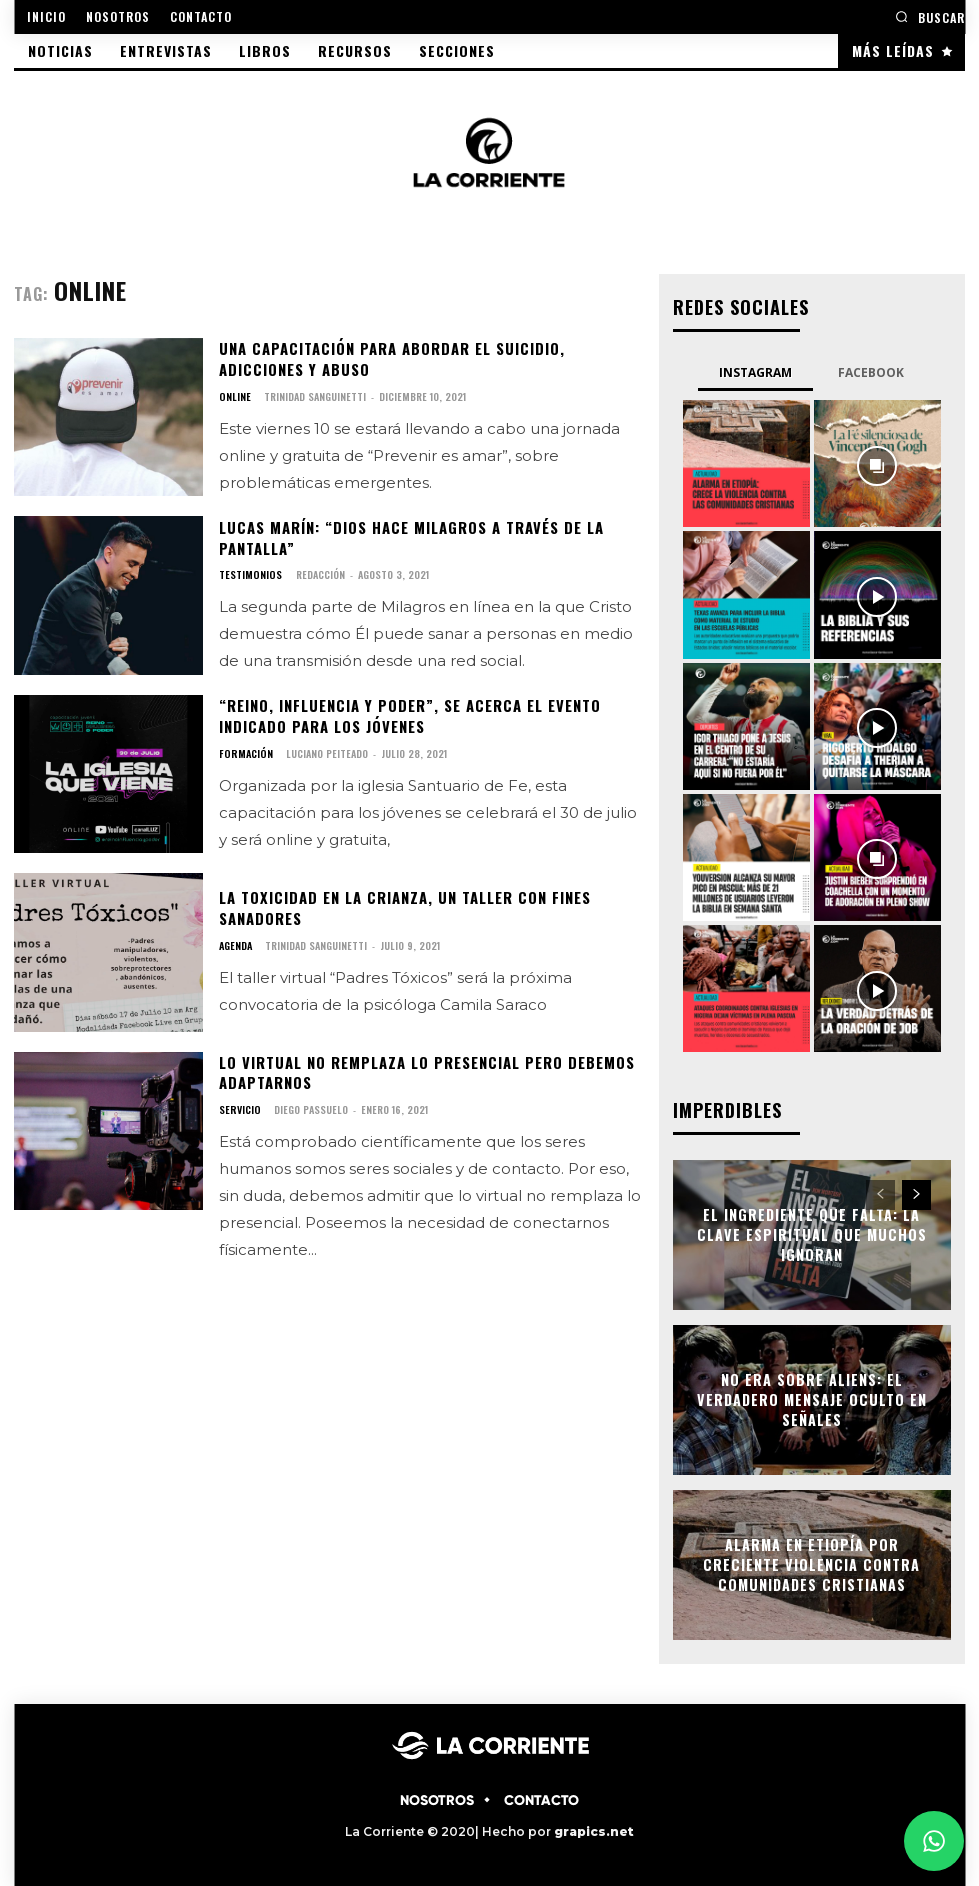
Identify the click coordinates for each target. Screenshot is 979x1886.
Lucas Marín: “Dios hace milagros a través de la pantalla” (407, 537)
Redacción (317, 573)
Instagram (755, 371)
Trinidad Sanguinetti (314, 395)
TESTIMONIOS (249, 574)
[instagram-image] (746, 462)
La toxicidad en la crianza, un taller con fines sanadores (401, 907)
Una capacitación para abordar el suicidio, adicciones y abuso (388, 359)
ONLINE (234, 396)
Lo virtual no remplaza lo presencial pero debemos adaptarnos (423, 1071)
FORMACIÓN (244, 753)
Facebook (871, 371)
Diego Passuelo (309, 1107)
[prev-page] (880, 1193)
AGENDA (235, 944)
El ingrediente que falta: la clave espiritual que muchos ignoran (812, 1233)
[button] (930, 16)
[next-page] (916, 1193)
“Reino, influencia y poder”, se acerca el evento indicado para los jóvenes (406, 715)
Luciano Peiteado (323, 752)
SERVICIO (239, 1108)
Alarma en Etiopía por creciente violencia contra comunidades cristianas (812, 1563)
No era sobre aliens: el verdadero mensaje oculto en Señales (811, 1398)
